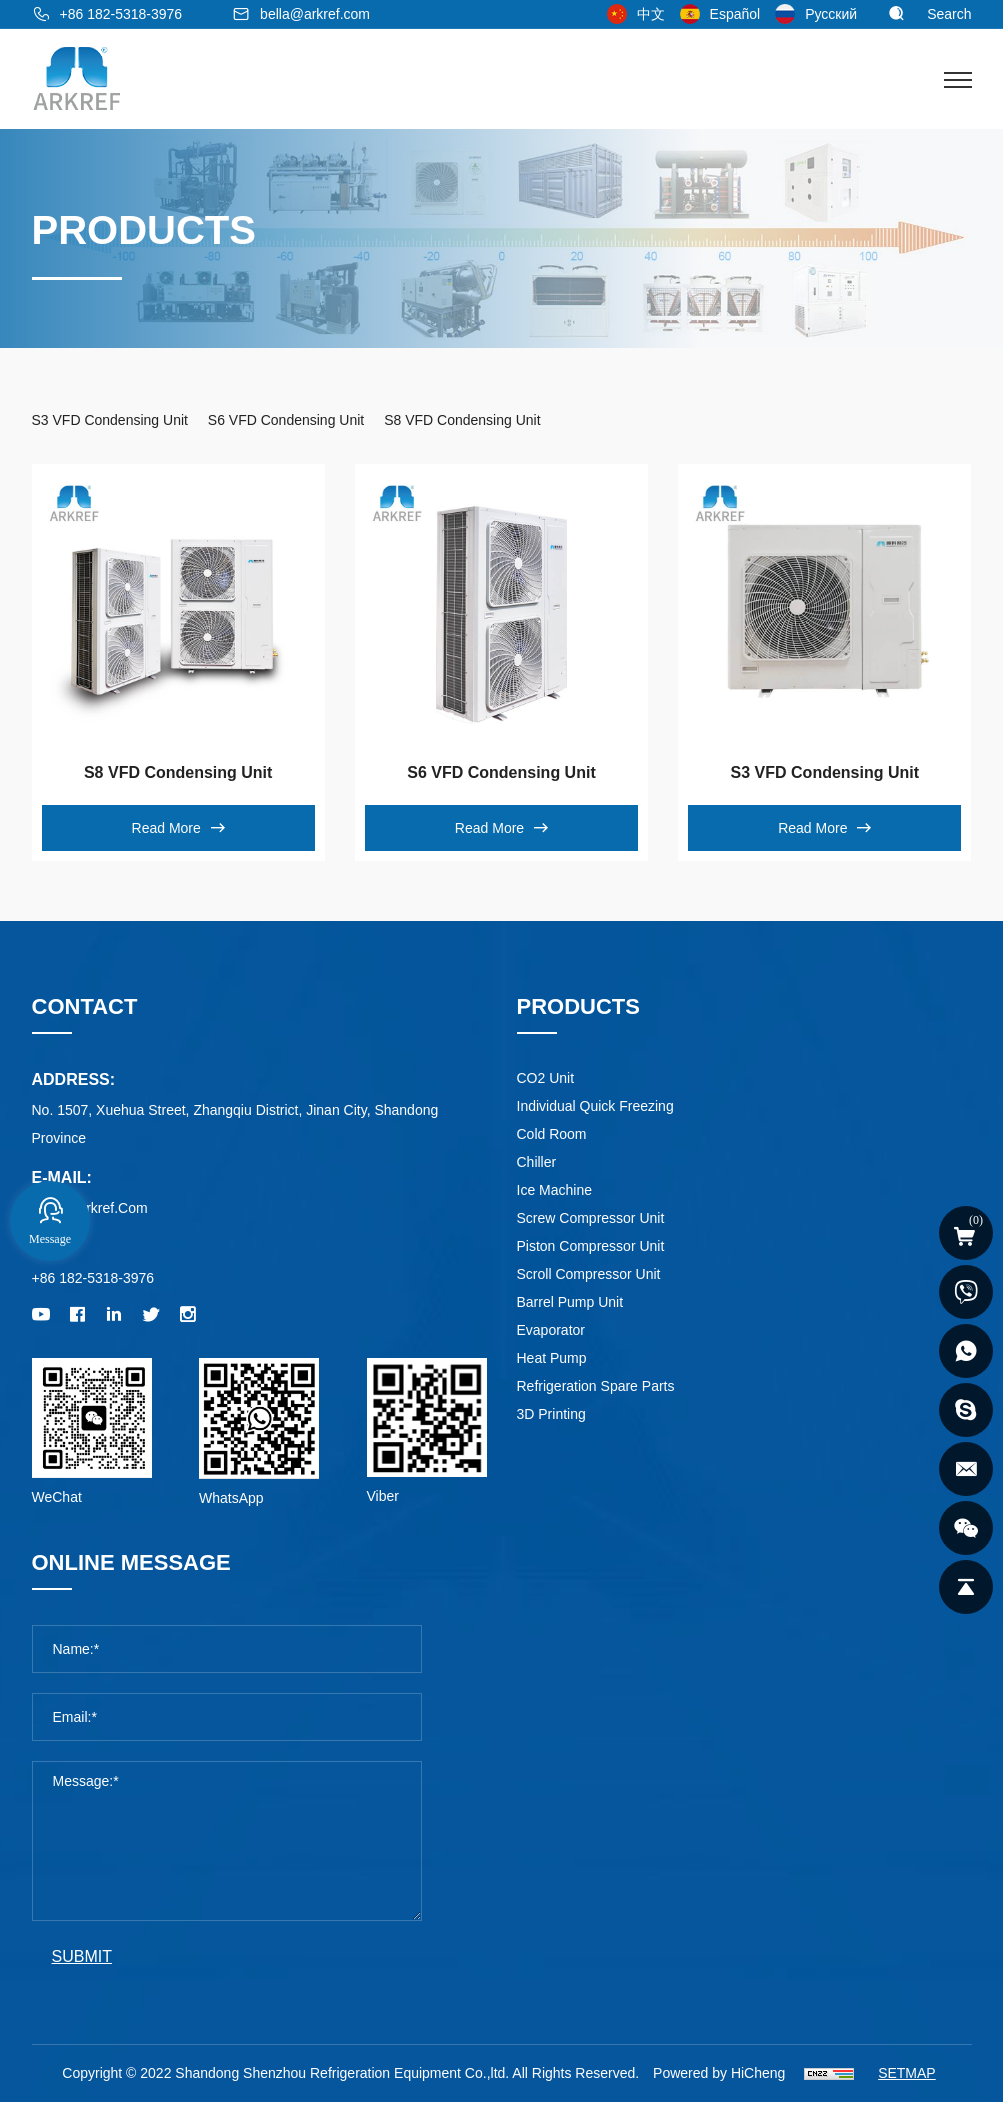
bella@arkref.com (315, 14)
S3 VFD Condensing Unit (825, 772)
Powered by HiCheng (719, 2073)
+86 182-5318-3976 (121, 14)
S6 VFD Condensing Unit (501, 772)
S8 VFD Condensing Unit (178, 772)
